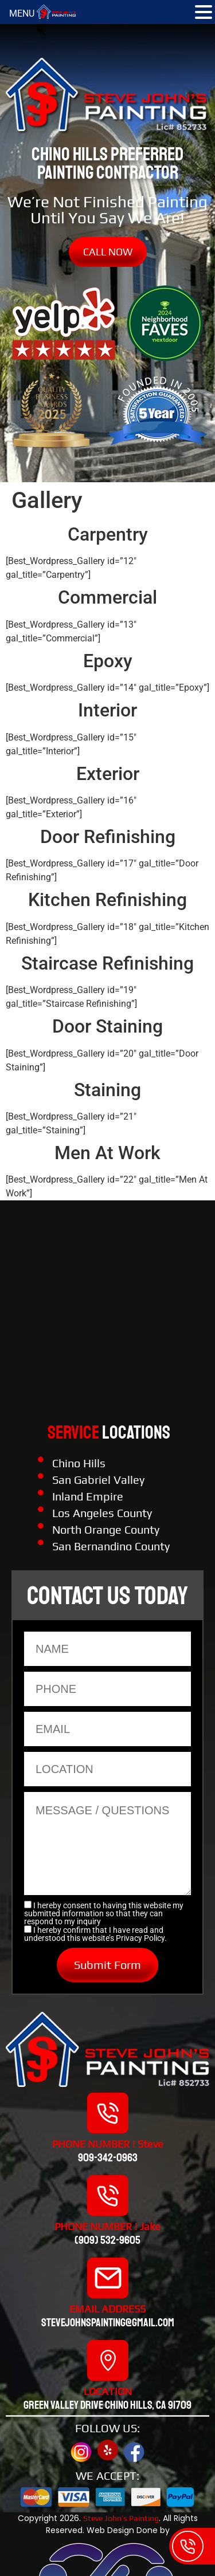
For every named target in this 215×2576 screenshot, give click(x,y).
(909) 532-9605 (107, 2240)
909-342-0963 (108, 2157)
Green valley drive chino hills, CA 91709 (107, 2405)
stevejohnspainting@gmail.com (107, 2322)
